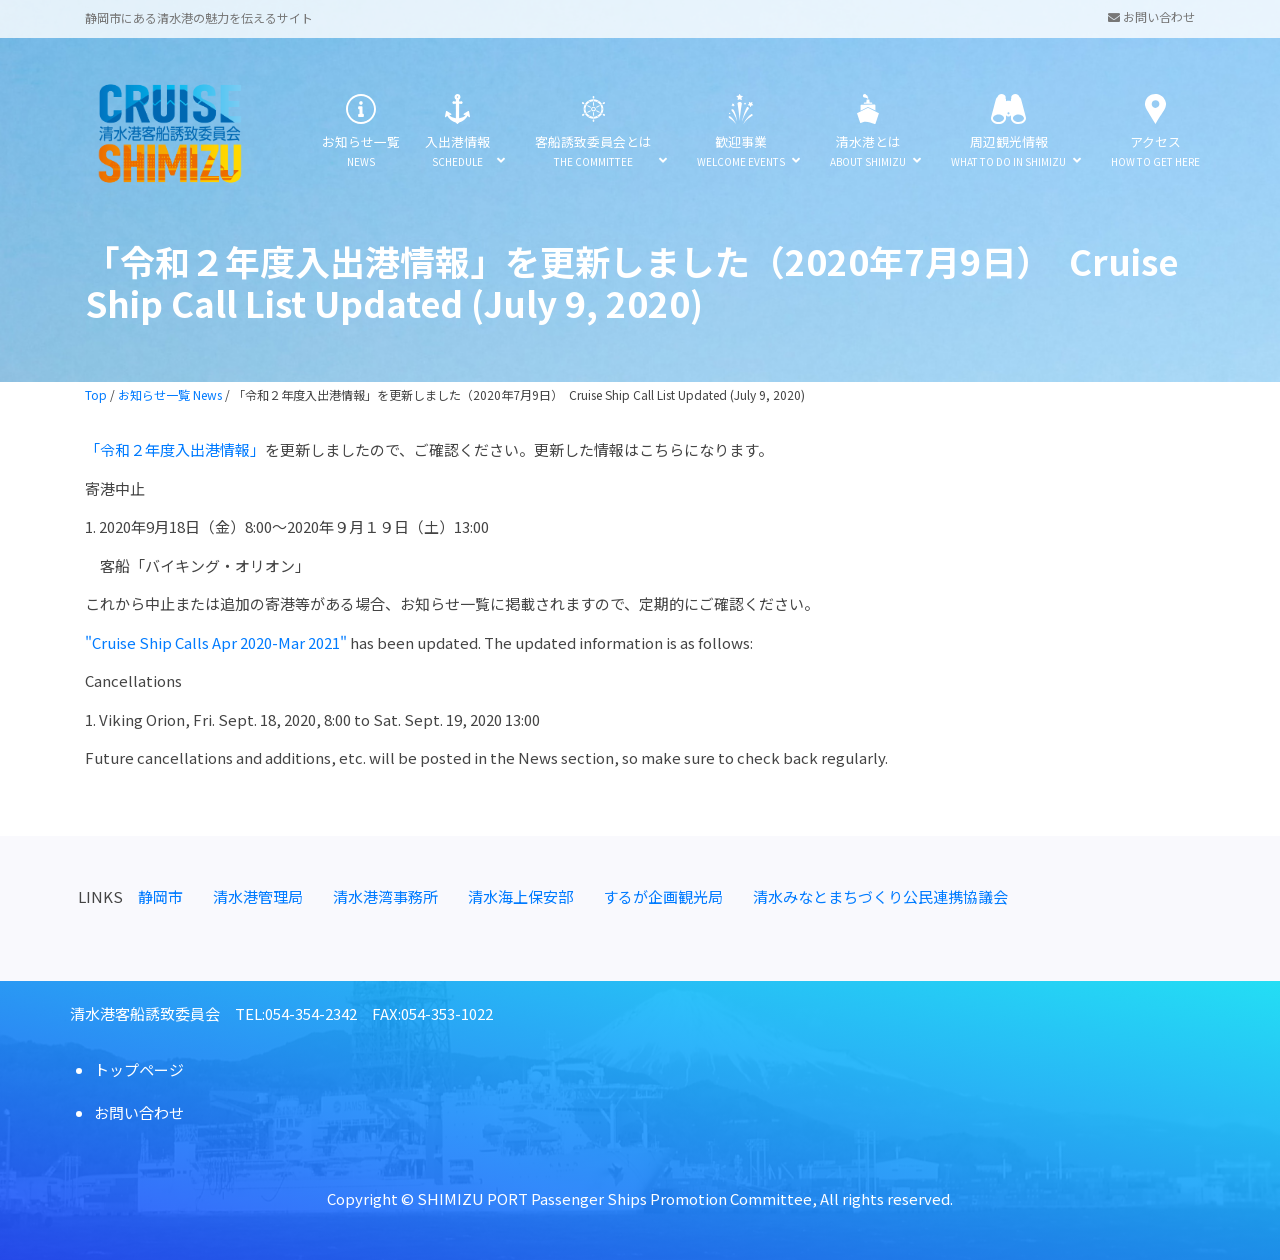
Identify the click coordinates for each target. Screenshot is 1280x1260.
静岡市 (160, 896)
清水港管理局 (258, 896)
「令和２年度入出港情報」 (175, 449)
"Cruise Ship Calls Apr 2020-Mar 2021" (216, 642)
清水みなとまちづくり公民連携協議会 (880, 896)
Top (96, 394)
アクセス (1155, 132)
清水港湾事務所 (385, 896)
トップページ (139, 1069)
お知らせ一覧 (361, 132)
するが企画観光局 (663, 896)
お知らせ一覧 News (170, 394)
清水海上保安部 (520, 896)
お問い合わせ (1151, 16)
